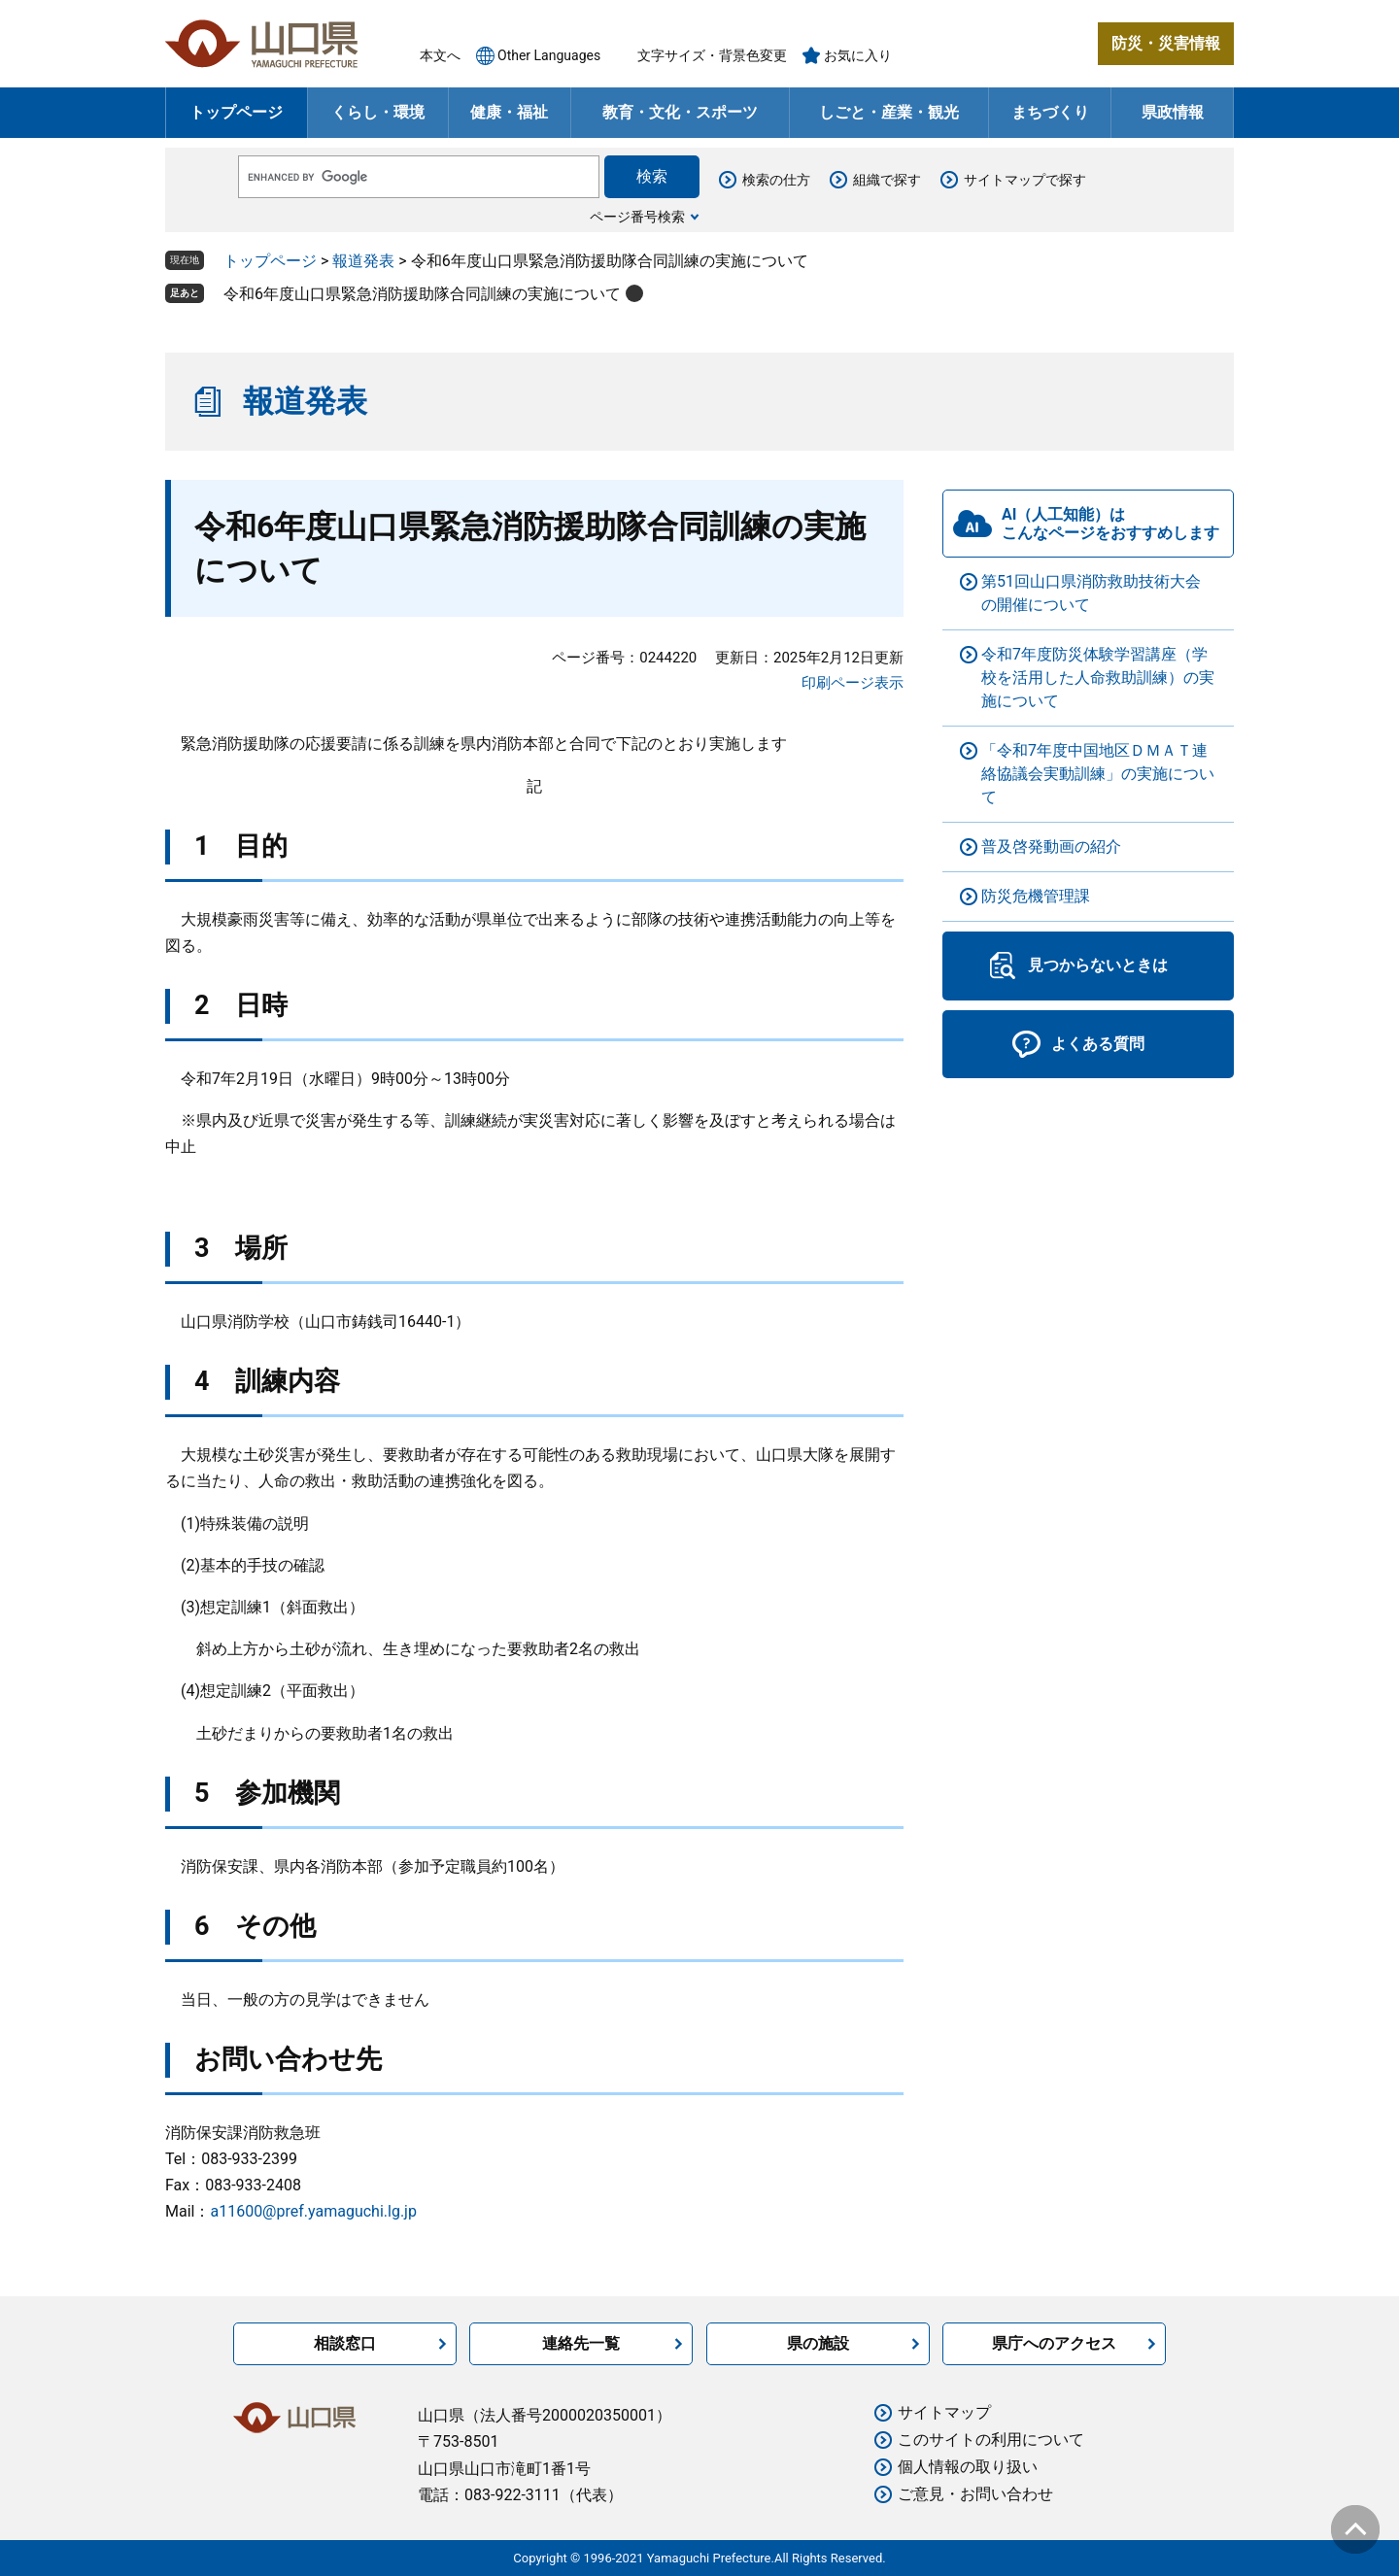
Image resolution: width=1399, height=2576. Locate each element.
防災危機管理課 (1035, 896)
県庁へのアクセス (1054, 2343)
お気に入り (858, 55)
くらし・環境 (378, 112)
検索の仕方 (776, 179)
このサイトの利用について (991, 2439)
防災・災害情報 (1165, 43)
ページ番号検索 (637, 216)
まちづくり (1050, 112)
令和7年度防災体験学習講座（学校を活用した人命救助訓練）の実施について (1097, 677)
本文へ (440, 55)
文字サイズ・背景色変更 (712, 55)
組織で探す (887, 179)
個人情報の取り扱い (968, 2466)
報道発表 (363, 261)
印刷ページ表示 (853, 683)
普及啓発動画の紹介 (1051, 846)
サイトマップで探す (1025, 179)
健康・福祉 (509, 112)
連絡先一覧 (581, 2343)
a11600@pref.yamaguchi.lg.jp (313, 2211)
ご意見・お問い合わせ (975, 2494)
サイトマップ (944, 2412)
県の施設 (818, 2343)
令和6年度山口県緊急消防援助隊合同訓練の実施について (422, 294)
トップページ (236, 112)
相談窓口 (345, 2343)
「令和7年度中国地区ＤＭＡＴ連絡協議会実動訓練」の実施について (1097, 773)
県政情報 (1173, 112)
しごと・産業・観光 (889, 112)
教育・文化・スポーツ (680, 112)
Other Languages (548, 55)
